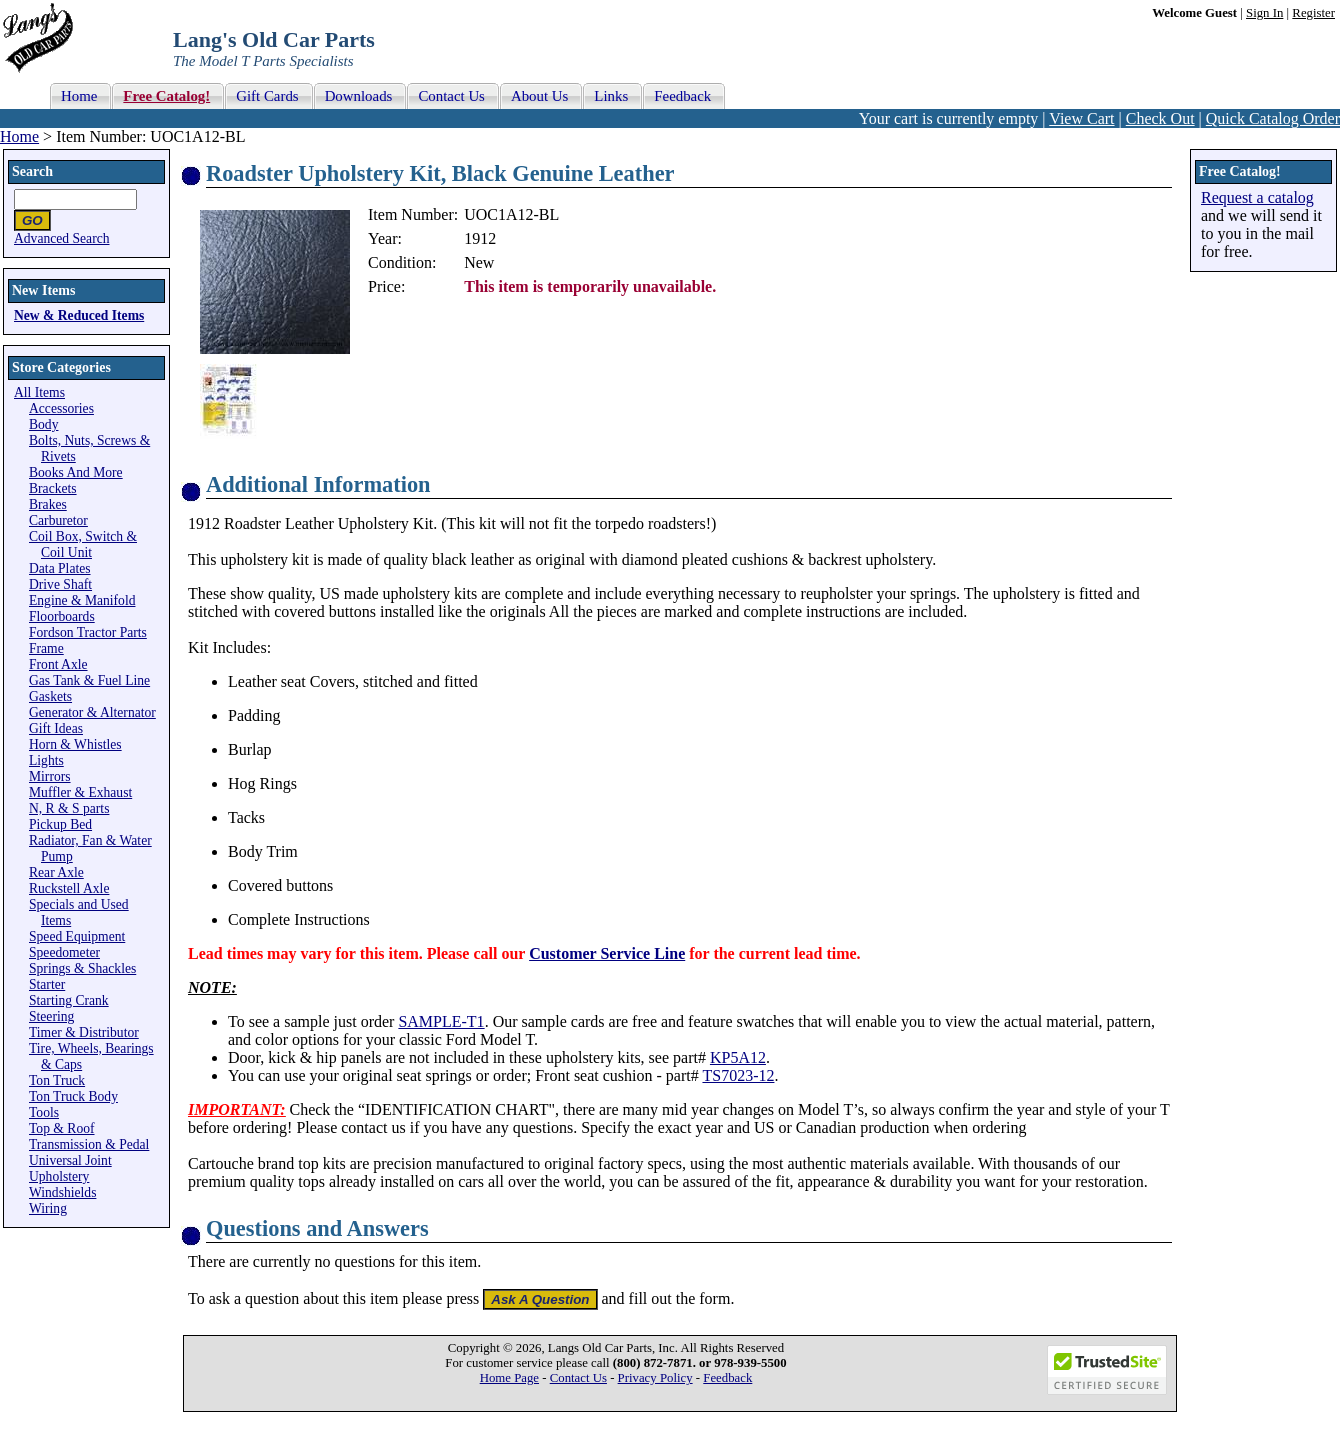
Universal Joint (70, 1160)
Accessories (61, 408)
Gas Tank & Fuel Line (89, 680)
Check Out (1160, 118)
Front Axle (58, 664)
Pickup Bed (60, 824)
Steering (51, 1016)
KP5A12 (738, 1057)
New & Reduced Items (79, 315)
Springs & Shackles (82, 968)
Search (32, 171)
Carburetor (58, 520)
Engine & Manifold (82, 600)
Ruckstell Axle (69, 888)
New (479, 262)
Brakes (48, 504)
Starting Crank (69, 1000)
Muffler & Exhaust (80, 792)
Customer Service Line (607, 953)
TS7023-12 (738, 1075)
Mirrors (50, 776)
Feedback (727, 1378)
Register (1313, 13)
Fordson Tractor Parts (88, 632)
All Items (39, 392)
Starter (47, 984)
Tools (44, 1112)
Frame (46, 648)
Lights (46, 760)
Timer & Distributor (84, 1032)
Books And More (76, 472)
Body (43, 424)
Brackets (53, 488)
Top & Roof (62, 1128)
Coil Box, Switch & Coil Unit (83, 544)
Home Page (509, 1378)
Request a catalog (1257, 197)
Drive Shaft (60, 584)
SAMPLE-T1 (441, 1021)
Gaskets (50, 696)
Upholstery (59, 1176)
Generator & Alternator (92, 712)
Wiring (48, 1208)
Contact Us (578, 1378)
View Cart (1081, 118)
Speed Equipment (77, 936)
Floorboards (62, 616)
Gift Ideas (56, 728)
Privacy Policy (655, 1378)
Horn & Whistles (75, 744)
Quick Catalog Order (1273, 118)
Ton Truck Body (73, 1096)
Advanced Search (62, 238)
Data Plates (60, 568)
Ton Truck (57, 1080)
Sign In (1264, 13)
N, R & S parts (69, 808)
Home (19, 136)
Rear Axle (56, 872)
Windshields (62, 1192)
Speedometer (64, 952)
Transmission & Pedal (89, 1144)
